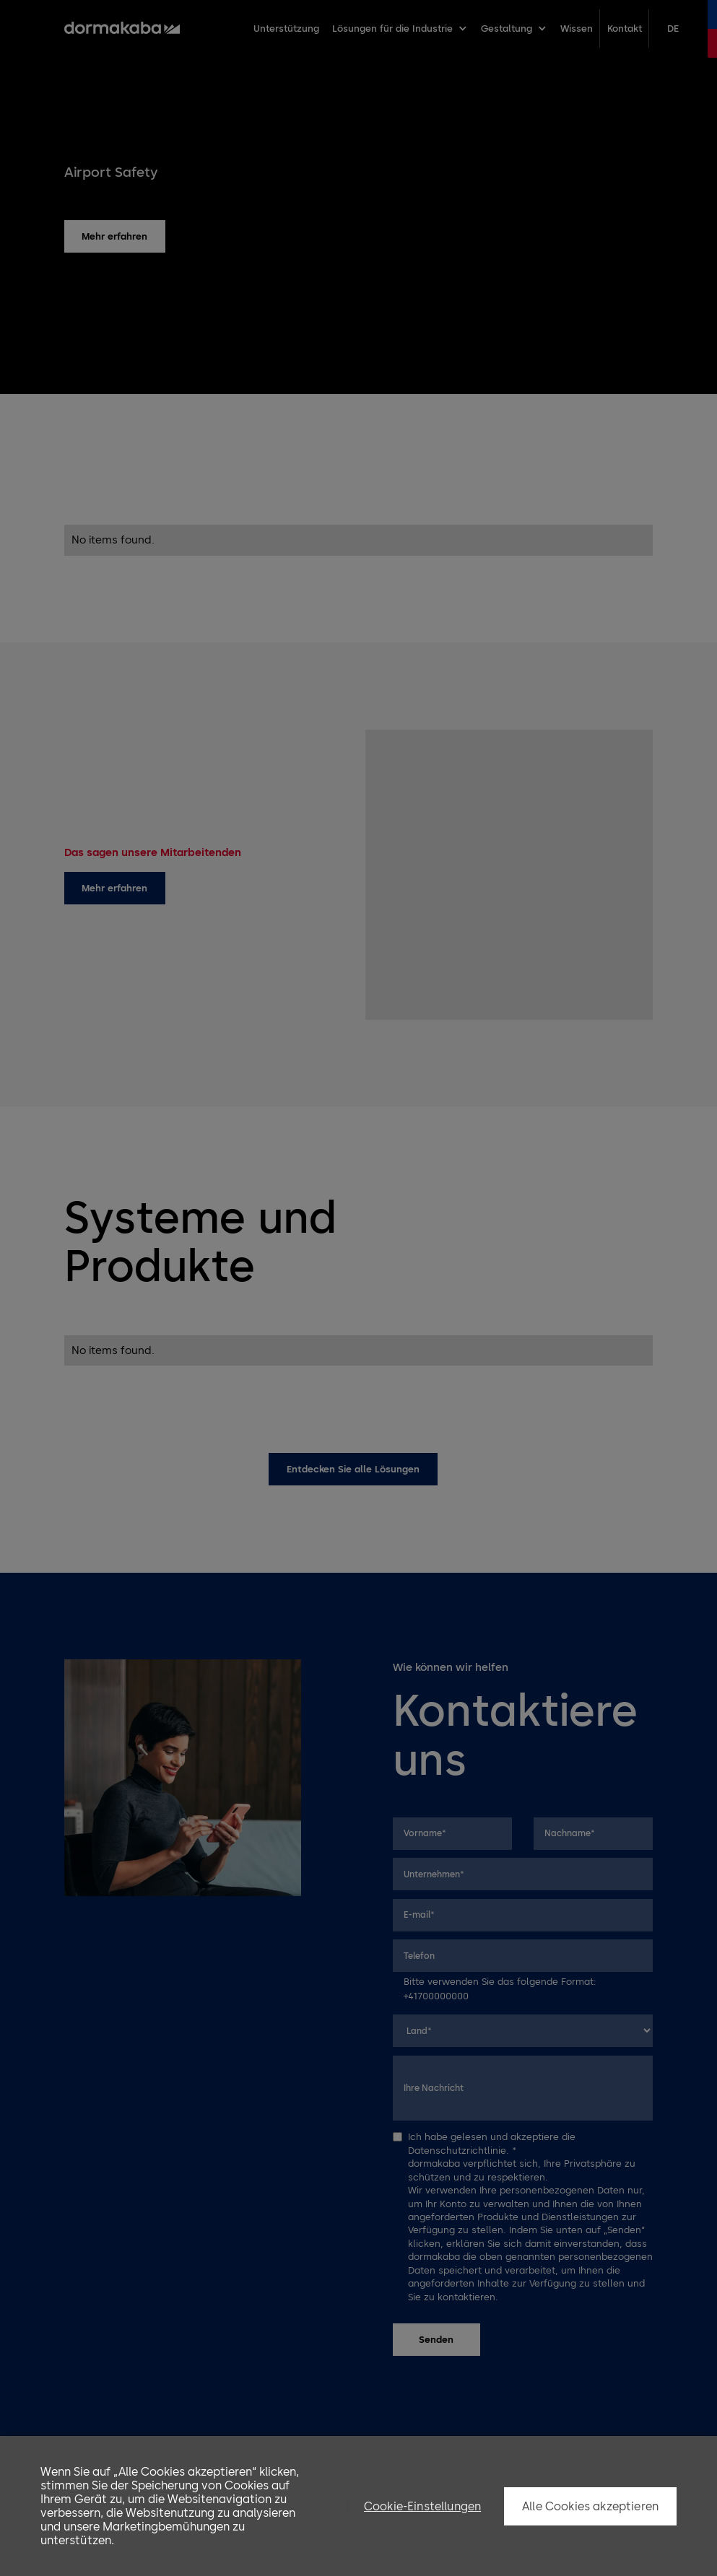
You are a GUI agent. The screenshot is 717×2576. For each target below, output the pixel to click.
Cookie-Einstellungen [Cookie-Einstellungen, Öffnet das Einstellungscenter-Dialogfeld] (422, 2506)
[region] (358, 2506)
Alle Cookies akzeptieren (590, 2506)
